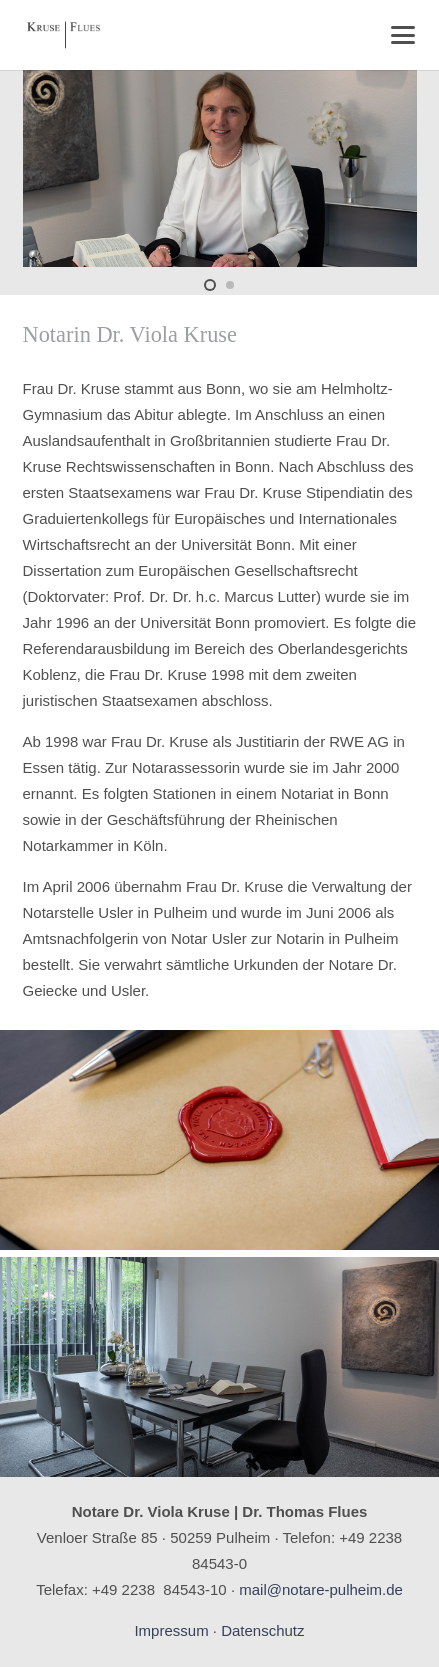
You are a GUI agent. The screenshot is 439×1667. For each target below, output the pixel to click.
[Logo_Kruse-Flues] (63, 35)
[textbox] (220, 690)
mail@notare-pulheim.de (321, 1589)
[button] (403, 35)
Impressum (171, 1630)
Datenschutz (262, 1630)
